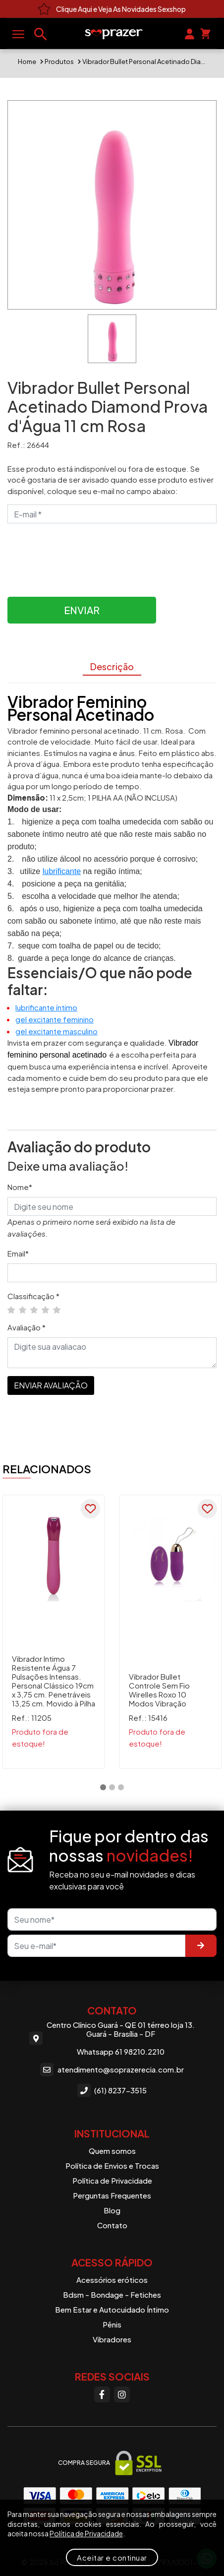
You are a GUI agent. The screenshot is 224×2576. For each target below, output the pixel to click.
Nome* (19, 1187)
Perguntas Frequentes (112, 2195)
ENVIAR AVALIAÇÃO (51, 1385)
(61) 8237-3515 (112, 2090)
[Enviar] (201, 1946)
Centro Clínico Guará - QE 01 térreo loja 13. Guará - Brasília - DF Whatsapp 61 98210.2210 (112, 2038)
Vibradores (112, 2339)
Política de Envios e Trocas (112, 2165)
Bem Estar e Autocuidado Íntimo (112, 2309)
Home (27, 61)
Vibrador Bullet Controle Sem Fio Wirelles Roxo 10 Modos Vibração (159, 1690)
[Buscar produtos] (41, 34)
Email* (18, 1253)
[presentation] (82, 554)
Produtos (59, 61)
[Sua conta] (189, 33)
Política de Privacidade (112, 2180)
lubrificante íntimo (46, 1007)
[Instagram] (122, 2394)
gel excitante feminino (54, 1019)
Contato (112, 2225)
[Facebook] (102, 2394)
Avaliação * (26, 1327)
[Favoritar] (91, 1509)
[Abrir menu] (18, 34)
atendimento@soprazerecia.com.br (112, 2069)
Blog (112, 2210)
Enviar (82, 610)
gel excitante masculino (56, 1031)
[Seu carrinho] (205, 33)
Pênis (112, 2324)
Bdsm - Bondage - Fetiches (112, 2294)
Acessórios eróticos (112, 2279)
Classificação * (33, 1296)
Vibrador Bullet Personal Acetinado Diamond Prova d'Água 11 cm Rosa (144, 61)
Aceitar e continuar (112, 2557)
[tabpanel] (53, 1632)
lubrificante (62, 871)
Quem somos (112, 2150)
